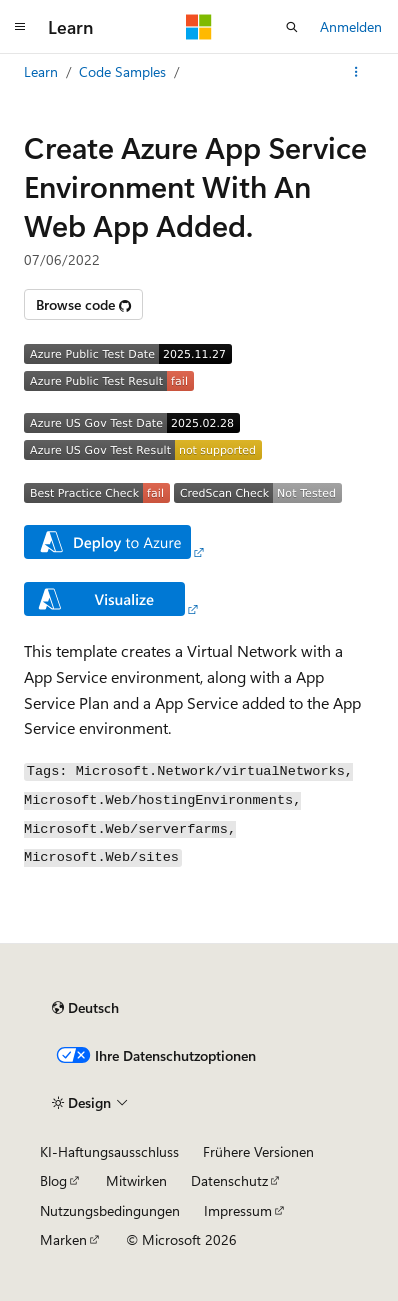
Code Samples (122, 71)
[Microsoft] (199, 27)
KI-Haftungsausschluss (109, 1151)
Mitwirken (136, 1180)
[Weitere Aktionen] (356, 72)
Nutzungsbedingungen (110, 1210)
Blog (53, 1180)
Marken (63, 1239)
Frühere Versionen (258, 1151)
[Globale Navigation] (20, 27)
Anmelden (351, 26)
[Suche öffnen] (292, 27)
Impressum (238, 1210)
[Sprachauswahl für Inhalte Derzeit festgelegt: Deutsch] (85, 1008)
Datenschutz (229, 1180)
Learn (41, 71)
